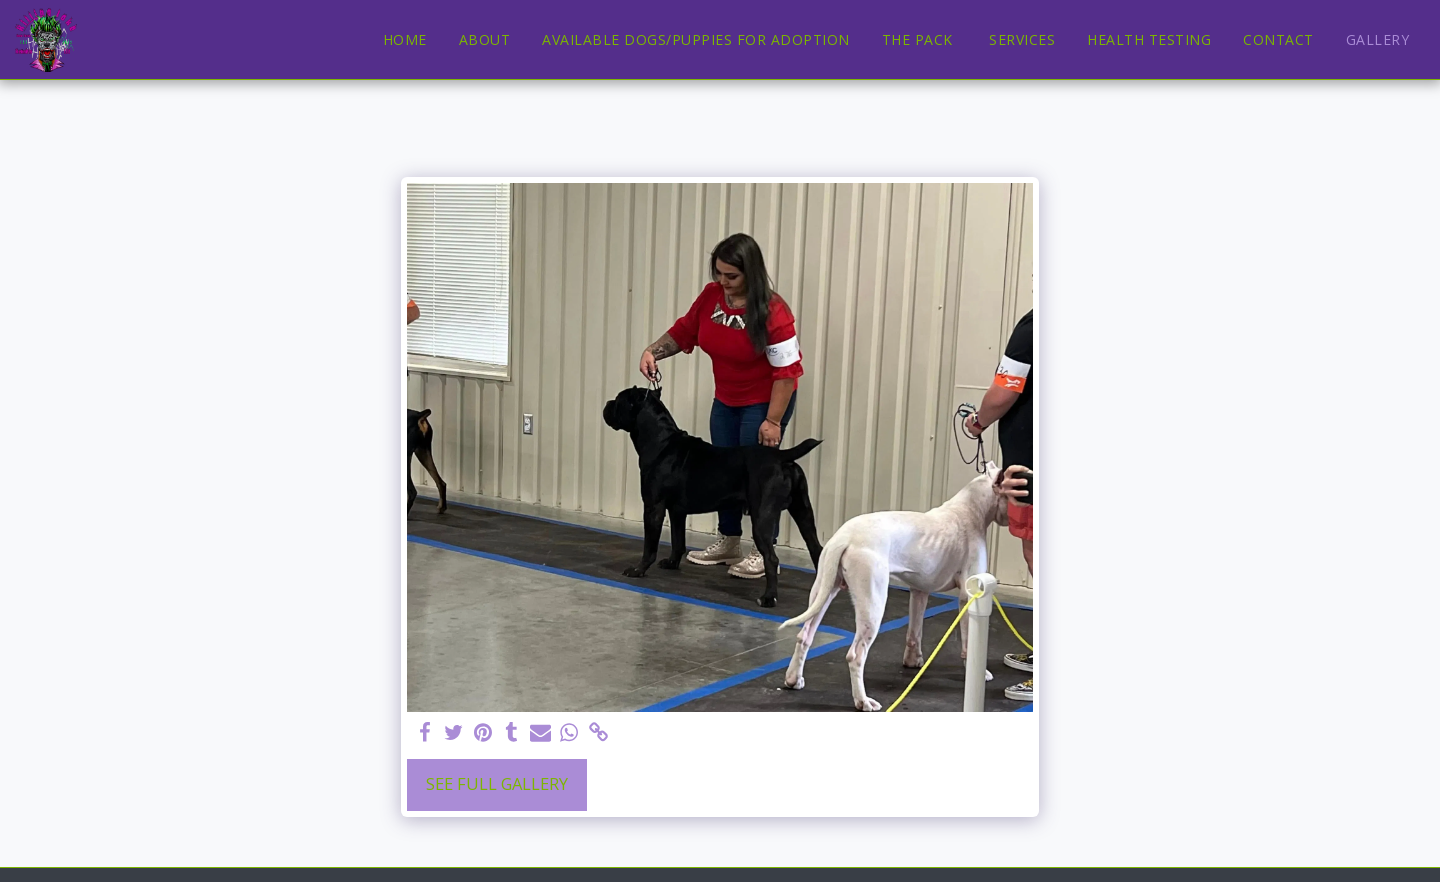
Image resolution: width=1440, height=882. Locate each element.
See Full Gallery (497, 783)
